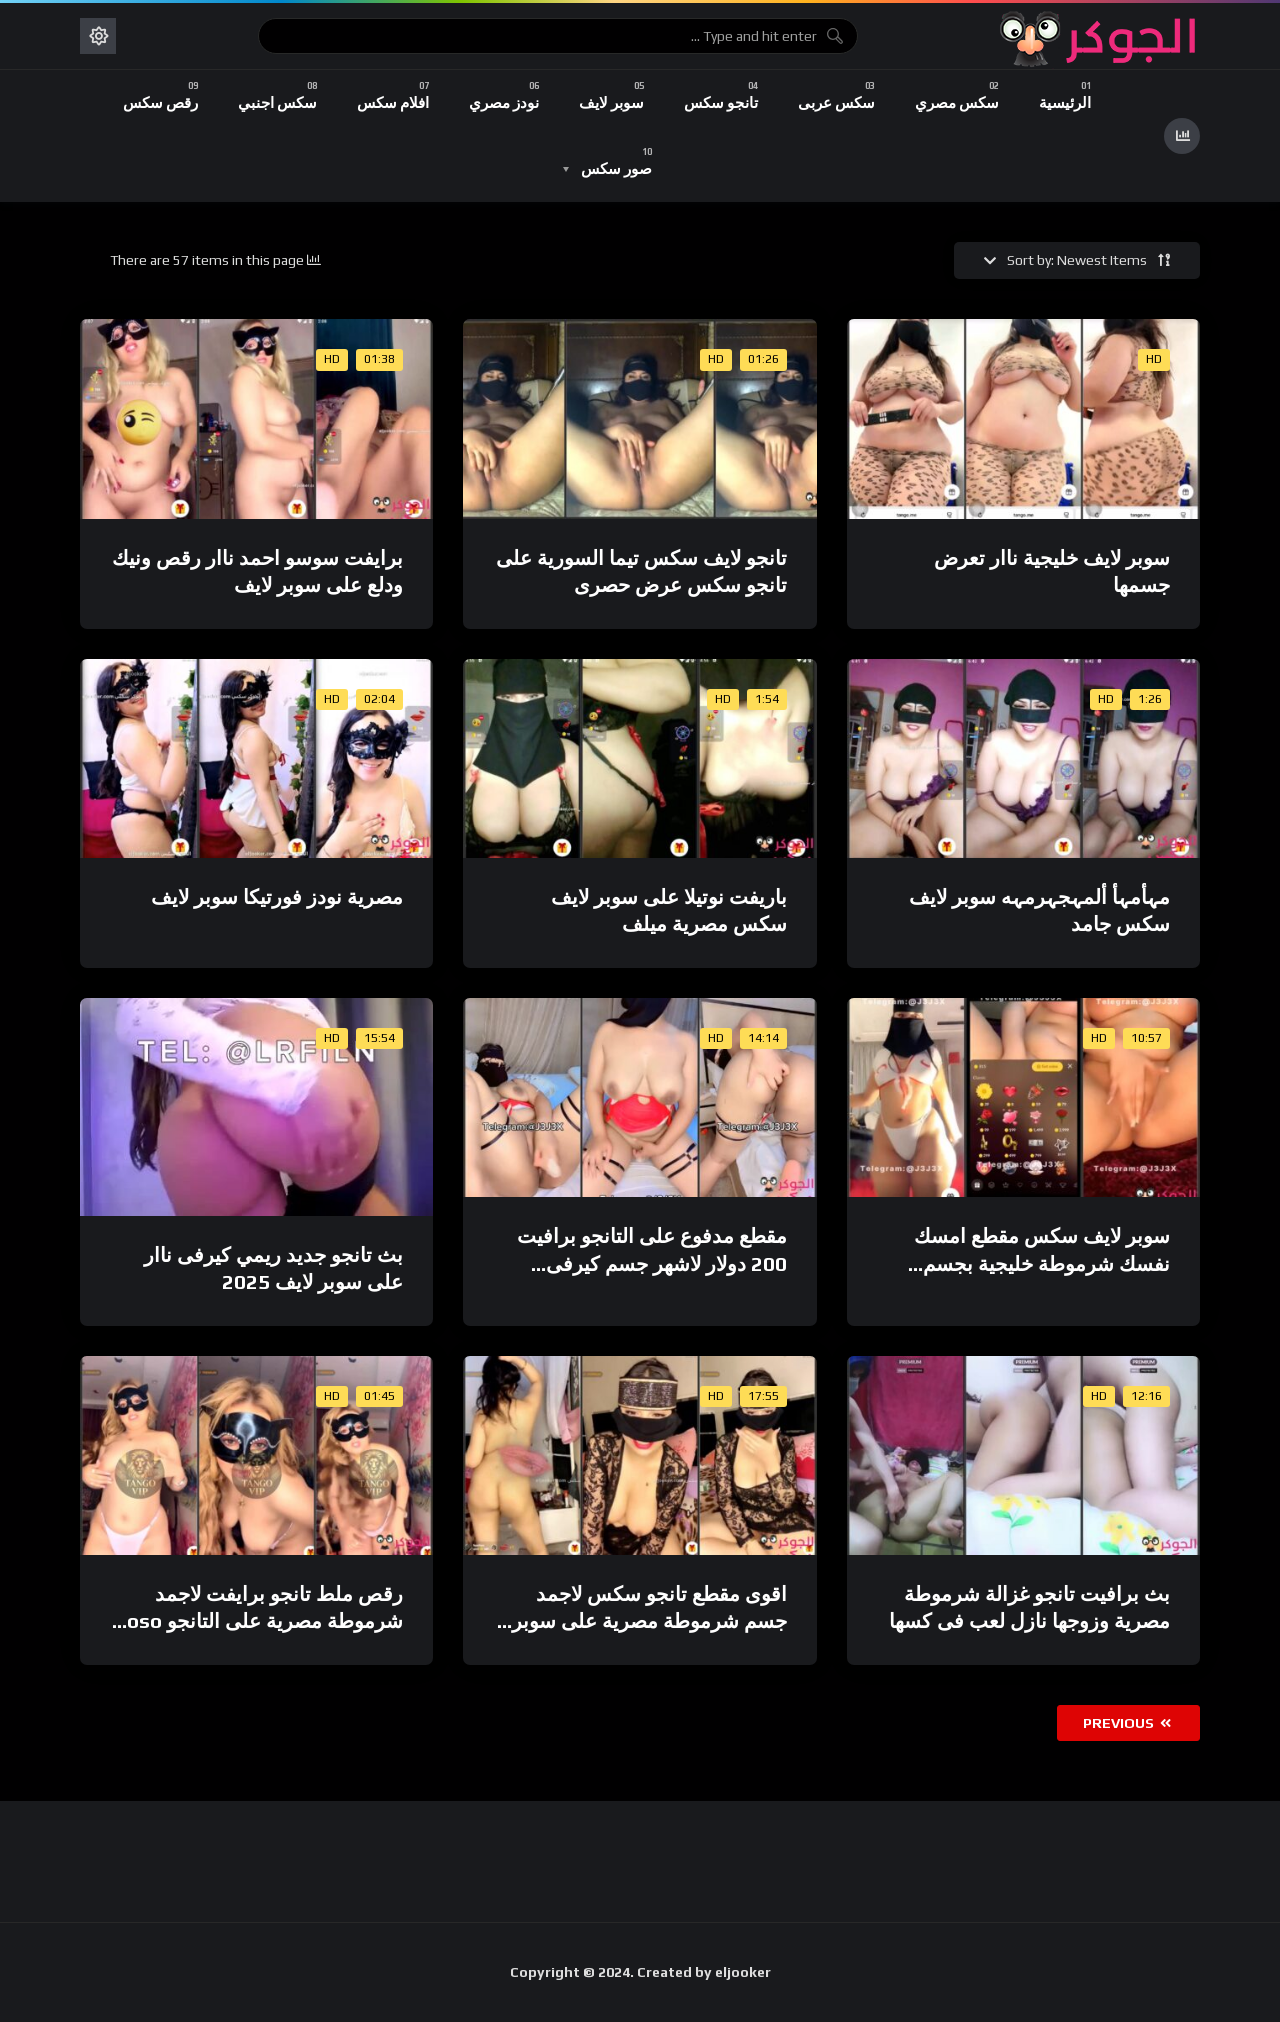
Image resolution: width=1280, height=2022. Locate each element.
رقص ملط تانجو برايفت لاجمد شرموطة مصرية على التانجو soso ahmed (259, 1621)
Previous (1127, 1723)
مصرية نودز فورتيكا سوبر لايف (277, 896)
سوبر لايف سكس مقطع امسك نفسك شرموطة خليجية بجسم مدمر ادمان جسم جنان (1042, 1263)
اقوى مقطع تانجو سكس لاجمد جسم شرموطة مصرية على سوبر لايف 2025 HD (649, 1621)
